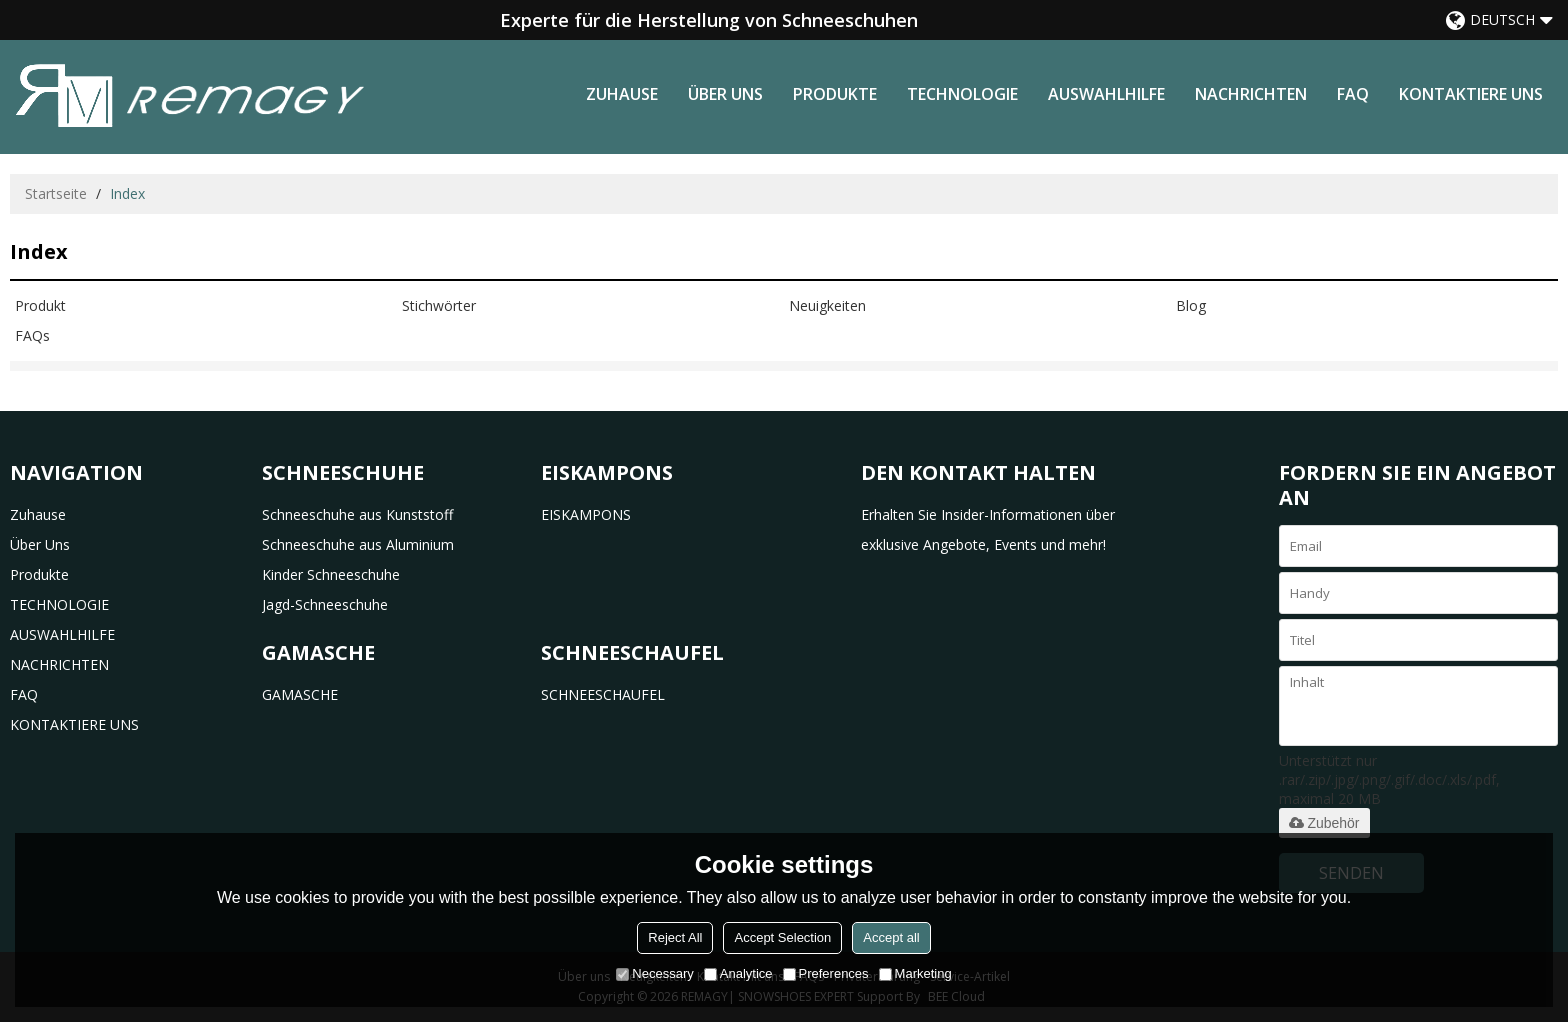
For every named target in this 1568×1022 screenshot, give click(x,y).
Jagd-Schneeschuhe (325, 604)
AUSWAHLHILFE (1106, 94)
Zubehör (1324, 823)
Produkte (835, 94)
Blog (1191, 305)
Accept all (891, 937)
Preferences (826, 973)
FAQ (1353, 94)
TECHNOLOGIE (962, 94)
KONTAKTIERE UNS (1471, 94)
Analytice (738, 973)
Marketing (915, 973)
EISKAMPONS (586, 514)
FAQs (32, 335)
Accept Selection (782, 937)
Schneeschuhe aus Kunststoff (357, 514)
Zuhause (622, 94)
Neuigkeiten (827, 305)
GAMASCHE (300, 694)
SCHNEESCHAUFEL (603, 694)
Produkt (40, 305)
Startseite (56, 193)
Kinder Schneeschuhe (331, 574)
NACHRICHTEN (1251, 94)
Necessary (654, 973)
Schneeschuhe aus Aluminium (358, 544)
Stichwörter (439, 305)
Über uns (725, 94)
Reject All (675, 937)
